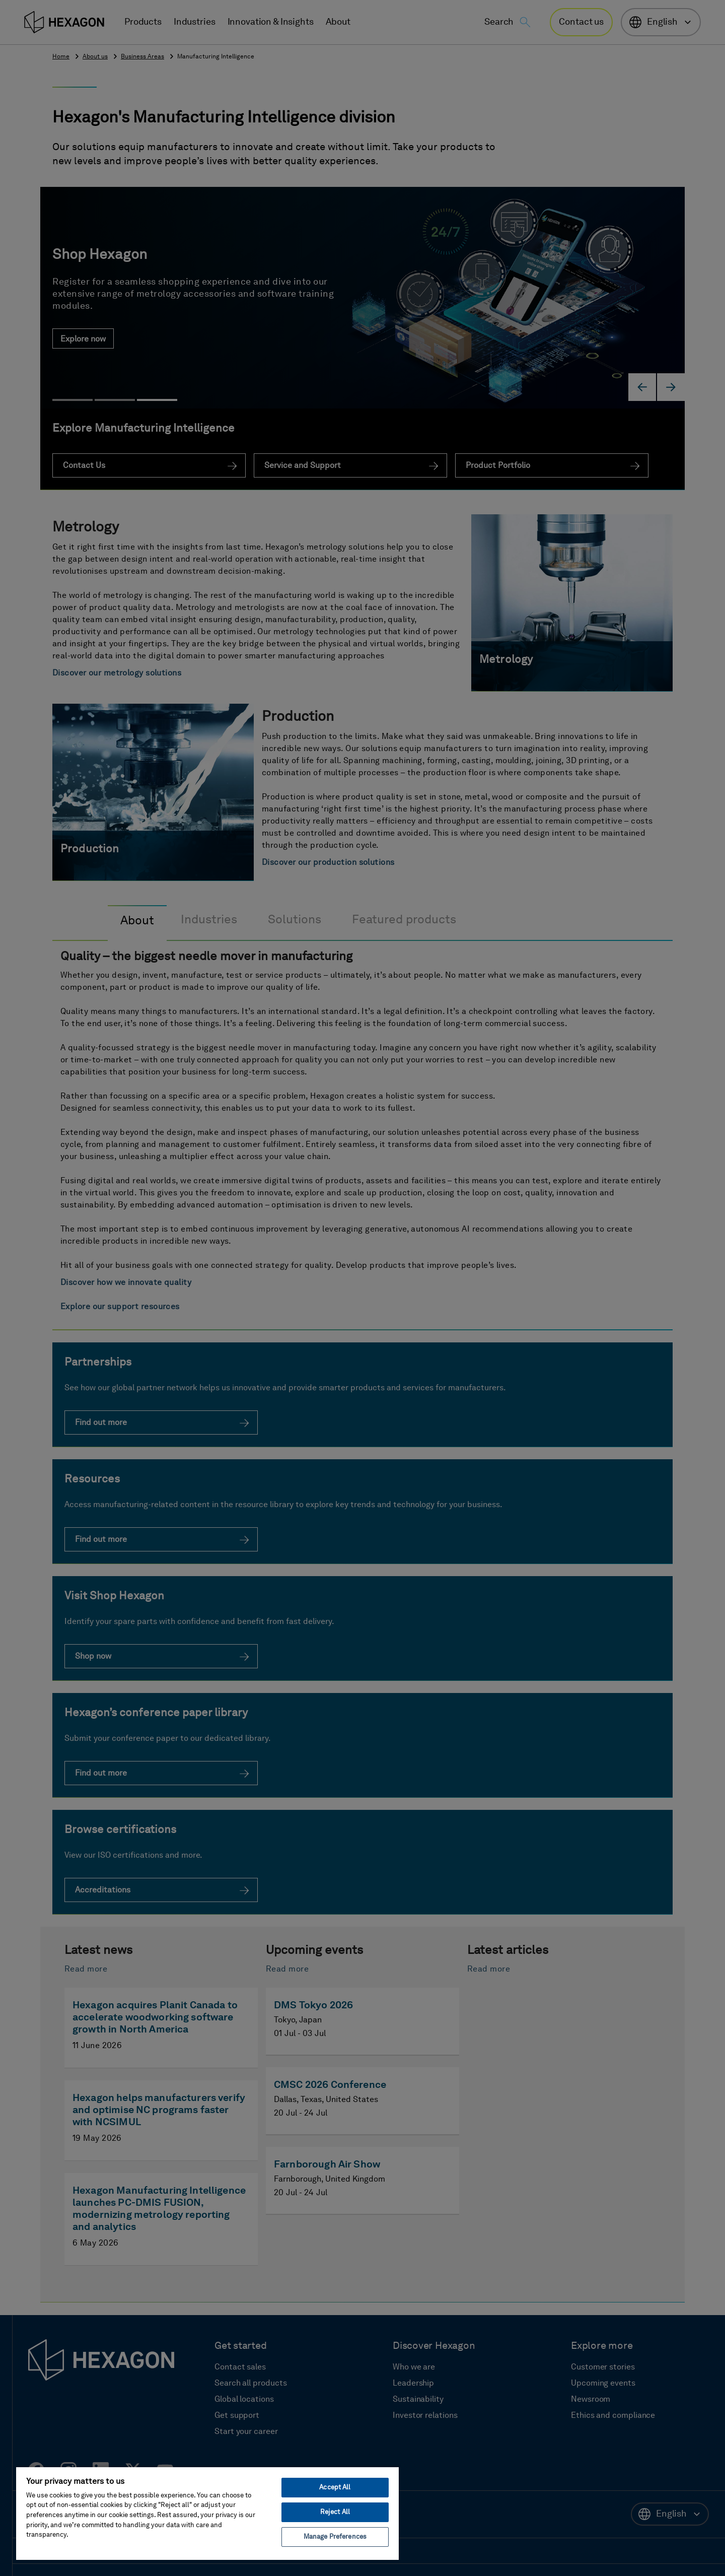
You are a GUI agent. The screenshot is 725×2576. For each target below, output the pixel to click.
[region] (207, 2513)
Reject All (335, 2512)
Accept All (334, 2487)
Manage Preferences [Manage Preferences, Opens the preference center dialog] (335, 2537)
